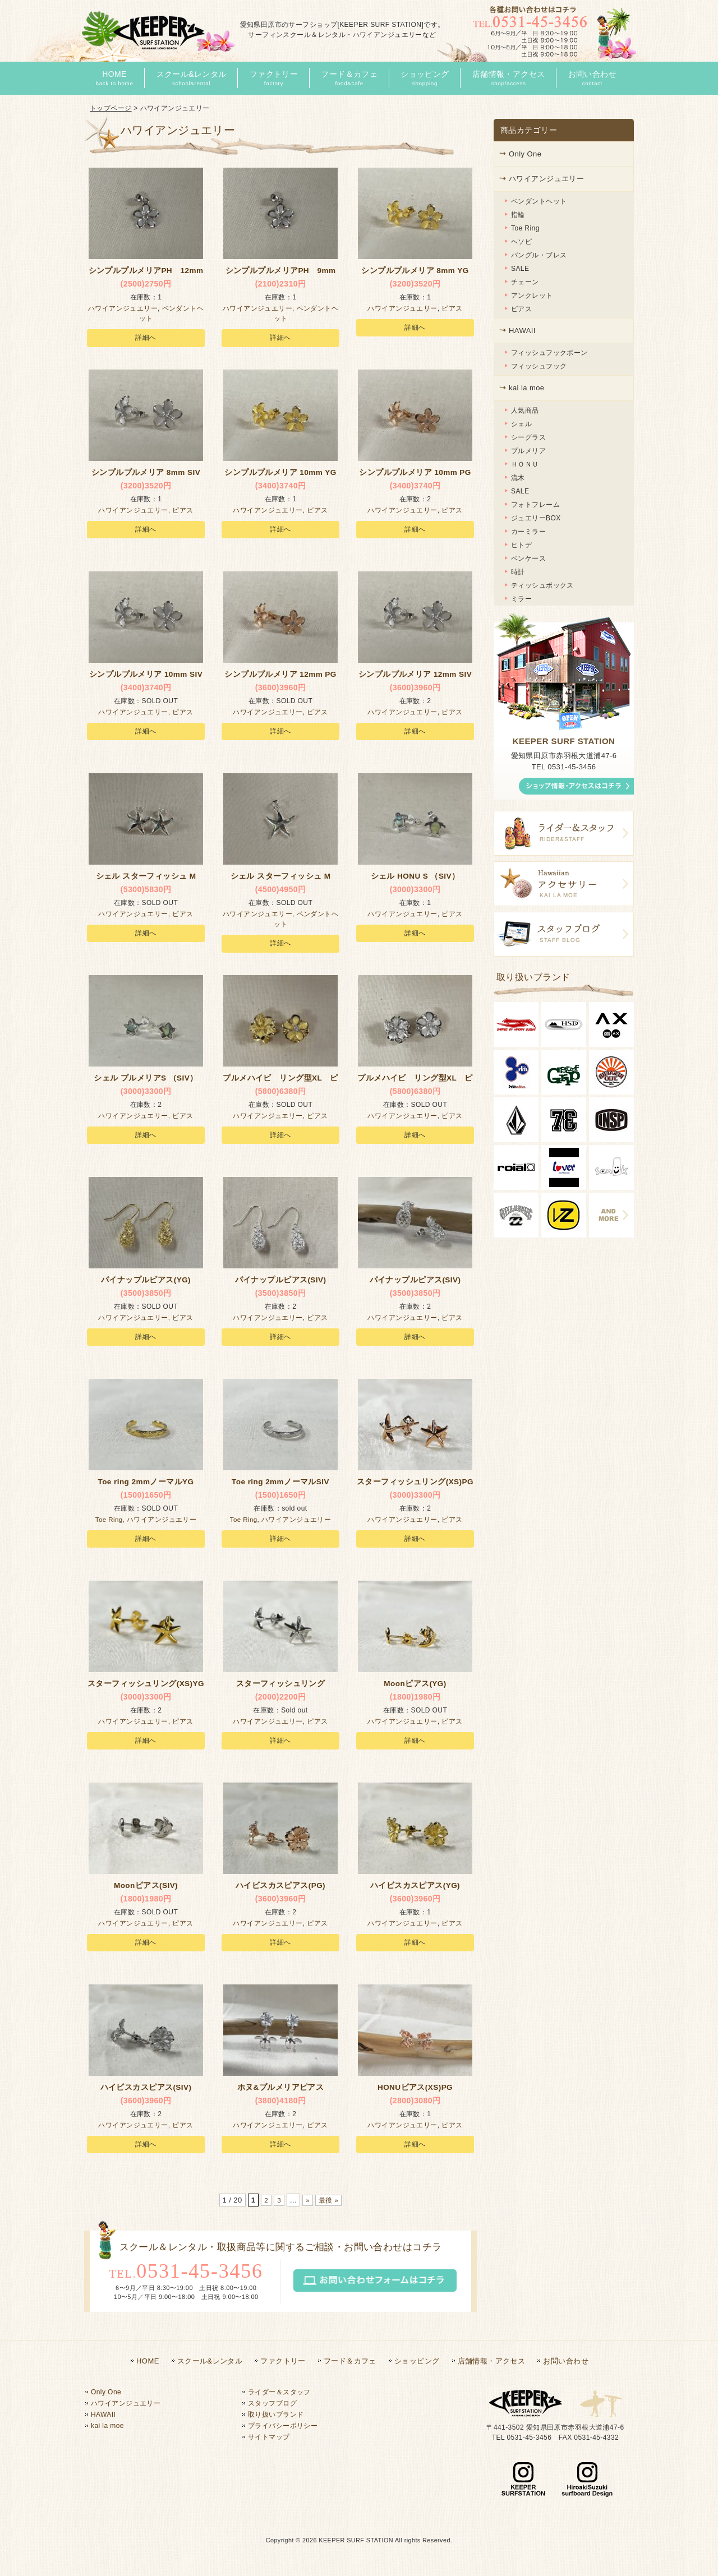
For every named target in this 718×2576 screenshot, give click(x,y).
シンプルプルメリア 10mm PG (415, 475)
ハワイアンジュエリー (123, 312)
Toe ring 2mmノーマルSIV (280, 1484)
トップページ (111, 108)
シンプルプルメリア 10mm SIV (146, 677)
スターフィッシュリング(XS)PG (415, 1484)
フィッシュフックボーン (549, 353)
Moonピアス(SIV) (146, 1888)
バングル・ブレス (539, 255)
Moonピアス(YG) (415, 1686)
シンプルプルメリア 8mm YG (415, 273)
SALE (520, 269)
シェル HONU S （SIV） (415, 879)
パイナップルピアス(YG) (145, 1282)
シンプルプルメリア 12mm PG (280, 677)
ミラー (521, 599)
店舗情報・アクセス (492, 2361)
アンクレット (532, 295)
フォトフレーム (535, 505)
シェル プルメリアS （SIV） (146, 1081)
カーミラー (528, 531)
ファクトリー (283, 2361)
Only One (525, 154)
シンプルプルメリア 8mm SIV (146, 475)
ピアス (451, 312)
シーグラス (528, 437)
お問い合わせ (565, 2361)
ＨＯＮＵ (525, 464)
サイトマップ (269, 2437)
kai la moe (526, 388)
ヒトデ (521, 545)
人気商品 (525, 410)
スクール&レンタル (209, 2361)
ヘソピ (521, 242)
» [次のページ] (307, 2200)
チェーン (525, 282)
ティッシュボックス (542, 585)
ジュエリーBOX (536, 518)
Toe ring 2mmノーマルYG (145, 1484)
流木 (518, 478)
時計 (518, 572)
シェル (521, 424)
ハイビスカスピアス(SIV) (146, 2090)
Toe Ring (109, 1523)
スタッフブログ (272, 2403)
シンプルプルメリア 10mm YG (280, 475)
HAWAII (522, 330)
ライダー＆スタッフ (279, 2392)
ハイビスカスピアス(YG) (415, 1888)
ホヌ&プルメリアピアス (280, 2090)
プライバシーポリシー (282, 2426)
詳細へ (145, 341)
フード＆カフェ (350, 2361)
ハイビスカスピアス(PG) (280, 1888)
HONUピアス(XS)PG (414, 2090)
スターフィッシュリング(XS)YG (146, 1686)
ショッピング (417, 2361)
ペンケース (528, 558)
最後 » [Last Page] (329, 2200)
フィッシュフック (539, 366)
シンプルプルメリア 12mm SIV (415, 677)
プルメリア (528, 451)
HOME (147, 2361)
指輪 (518, 215)
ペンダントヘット (539, 201)
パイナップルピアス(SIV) (280, 1282)
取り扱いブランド (275, 2414)
